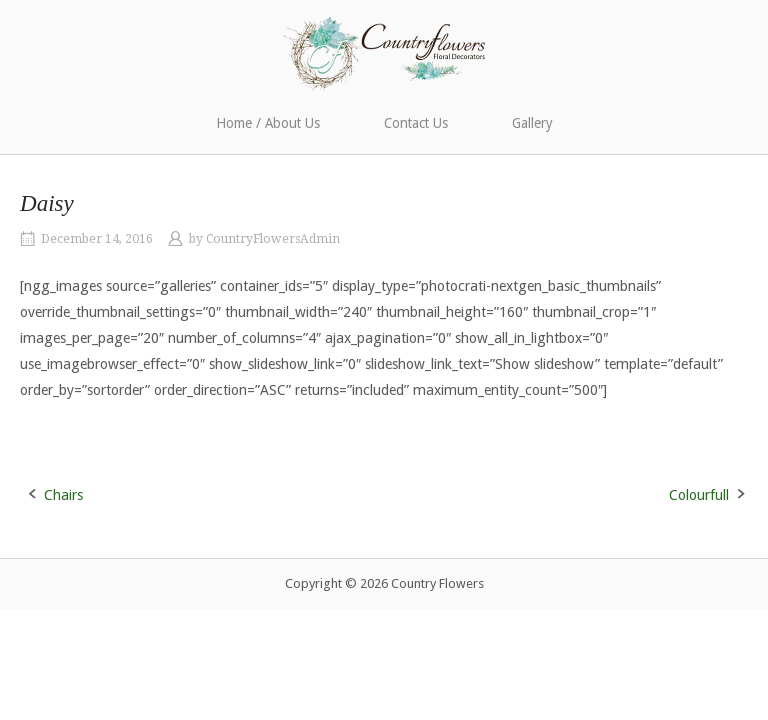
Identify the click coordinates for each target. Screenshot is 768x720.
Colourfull (699, 495)
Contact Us (416, 123)
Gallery (532, 123)
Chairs (63, 495)
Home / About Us (268, 123)
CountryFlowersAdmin (273, 239)
